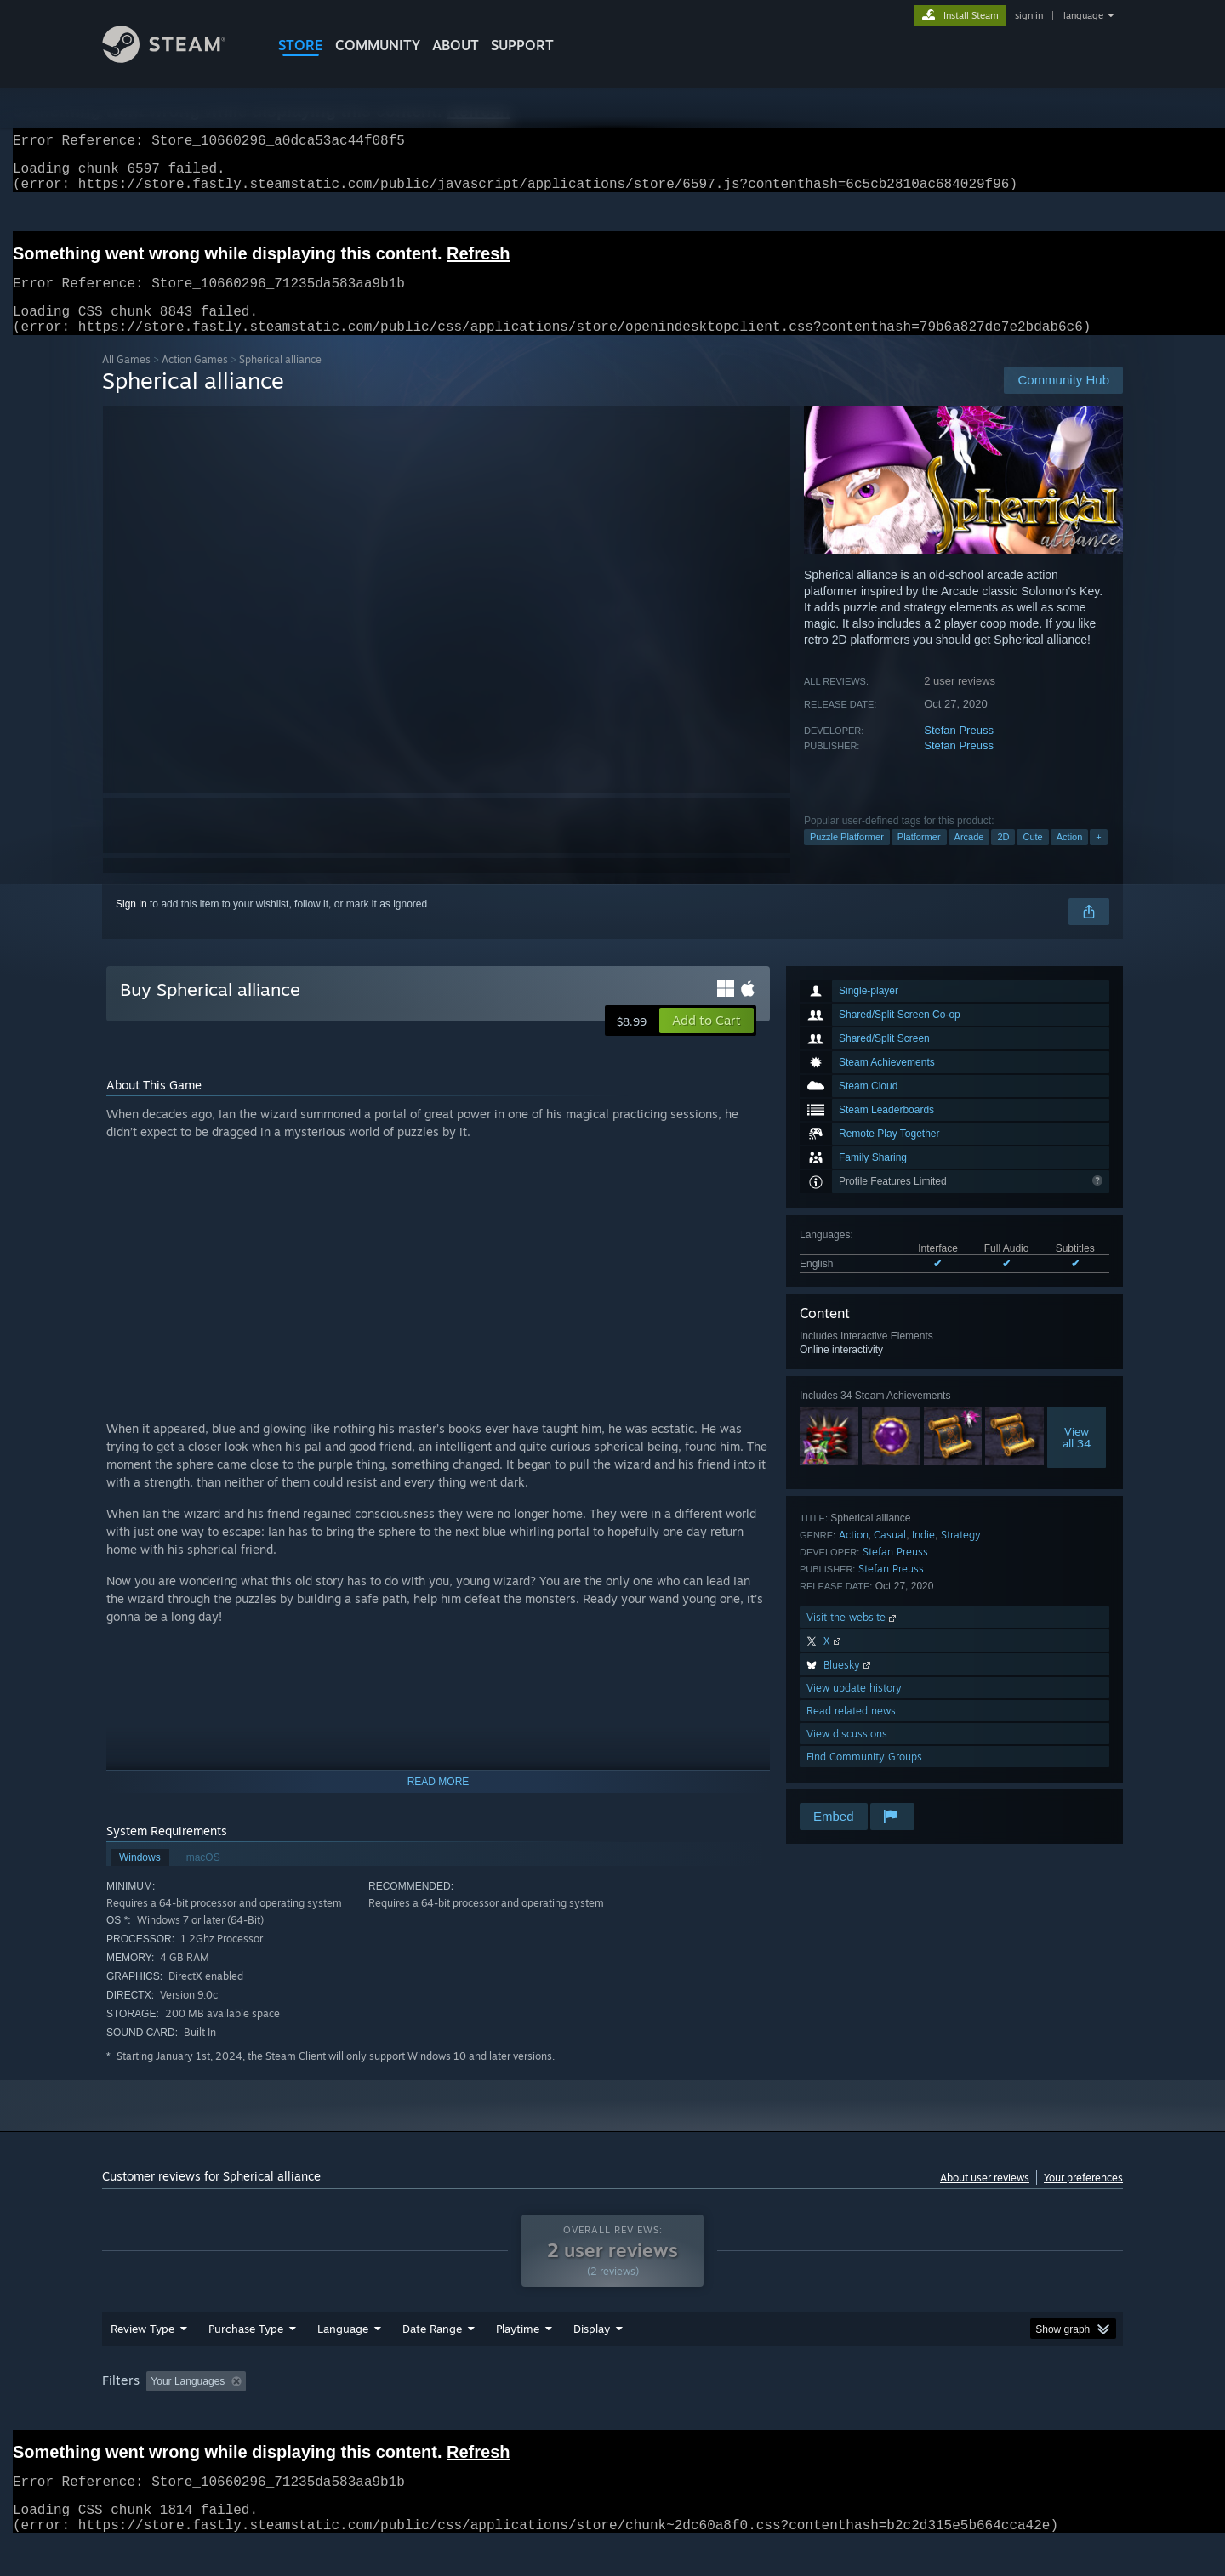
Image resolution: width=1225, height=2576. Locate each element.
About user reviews (984, 2198)
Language (342, 2361)
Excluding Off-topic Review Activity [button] (360, 2414)
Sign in (131, 924)
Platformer (919, 857)
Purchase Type (245, 2361)
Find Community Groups (864, 1777)
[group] (612, 2414)
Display (591, 2361)
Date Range (432, 2361)
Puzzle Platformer (847, 857)
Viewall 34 (1077, 1457)
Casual (890, 1555)
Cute (1032, 857)
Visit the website (852, 1637)
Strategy (961, 1555)
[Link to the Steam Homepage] (177, 58)
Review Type (142, 2361)
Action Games (195, 379)
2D (1003, 857)
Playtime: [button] (491, 2414)
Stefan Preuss (959, 750)
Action (1070, 857)
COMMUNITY (377, 45)
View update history (854, 1708)
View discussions (846, 1754)
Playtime (517, 2361)
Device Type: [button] (974, 2414)
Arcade (969, 857)
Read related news (851, 1731)
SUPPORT (522, 45)
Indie (923, 1555)
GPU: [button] (900, 2414)
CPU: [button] (843, 2414)
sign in (1029, 15)
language (1083, 15)
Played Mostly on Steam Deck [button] (613, 2414)
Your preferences (1083, 2198)
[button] (706, 1041)
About (455, 45)
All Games (126, 379)
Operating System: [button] (756, 2414)
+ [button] (1098, 857)
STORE (300, 45)
